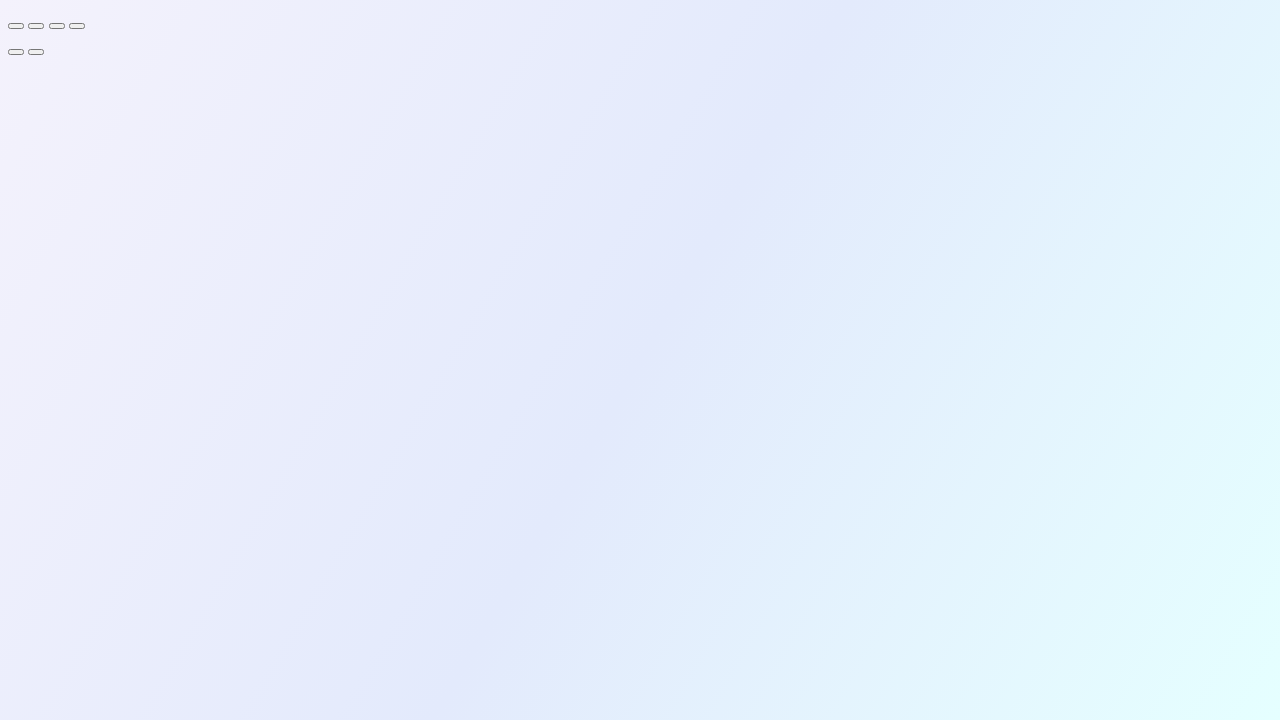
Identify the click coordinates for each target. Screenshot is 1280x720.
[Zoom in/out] (16, 26)
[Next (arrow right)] (36, 52)
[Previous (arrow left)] (16, 52)
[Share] (57, 26)
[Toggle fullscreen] (36, 26)
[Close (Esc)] (77, 26)
